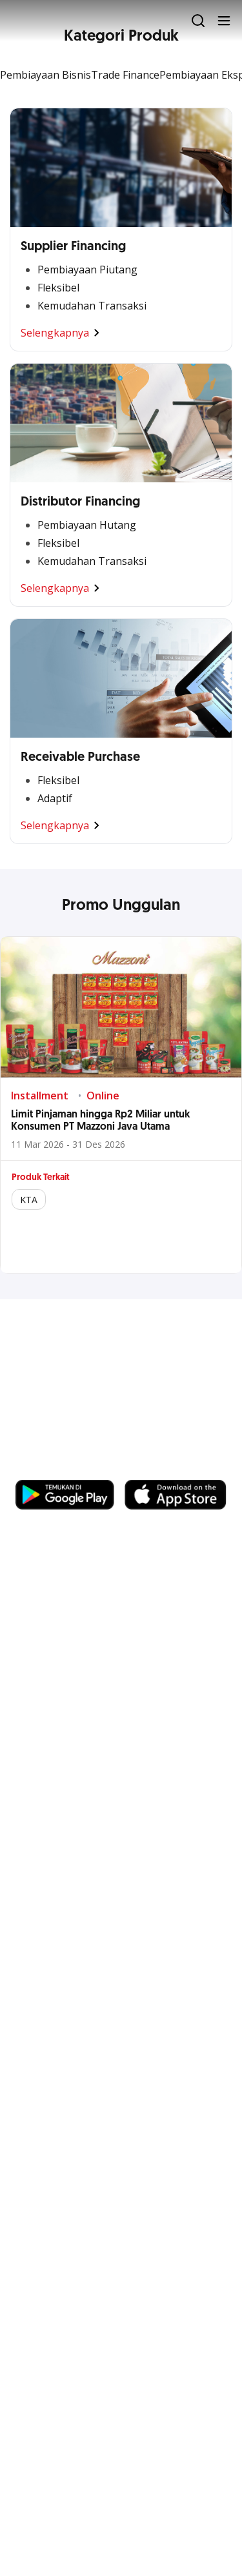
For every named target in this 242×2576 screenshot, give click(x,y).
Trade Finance (125, 75)
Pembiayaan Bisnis (45, 75)
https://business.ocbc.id (76, 1467)
